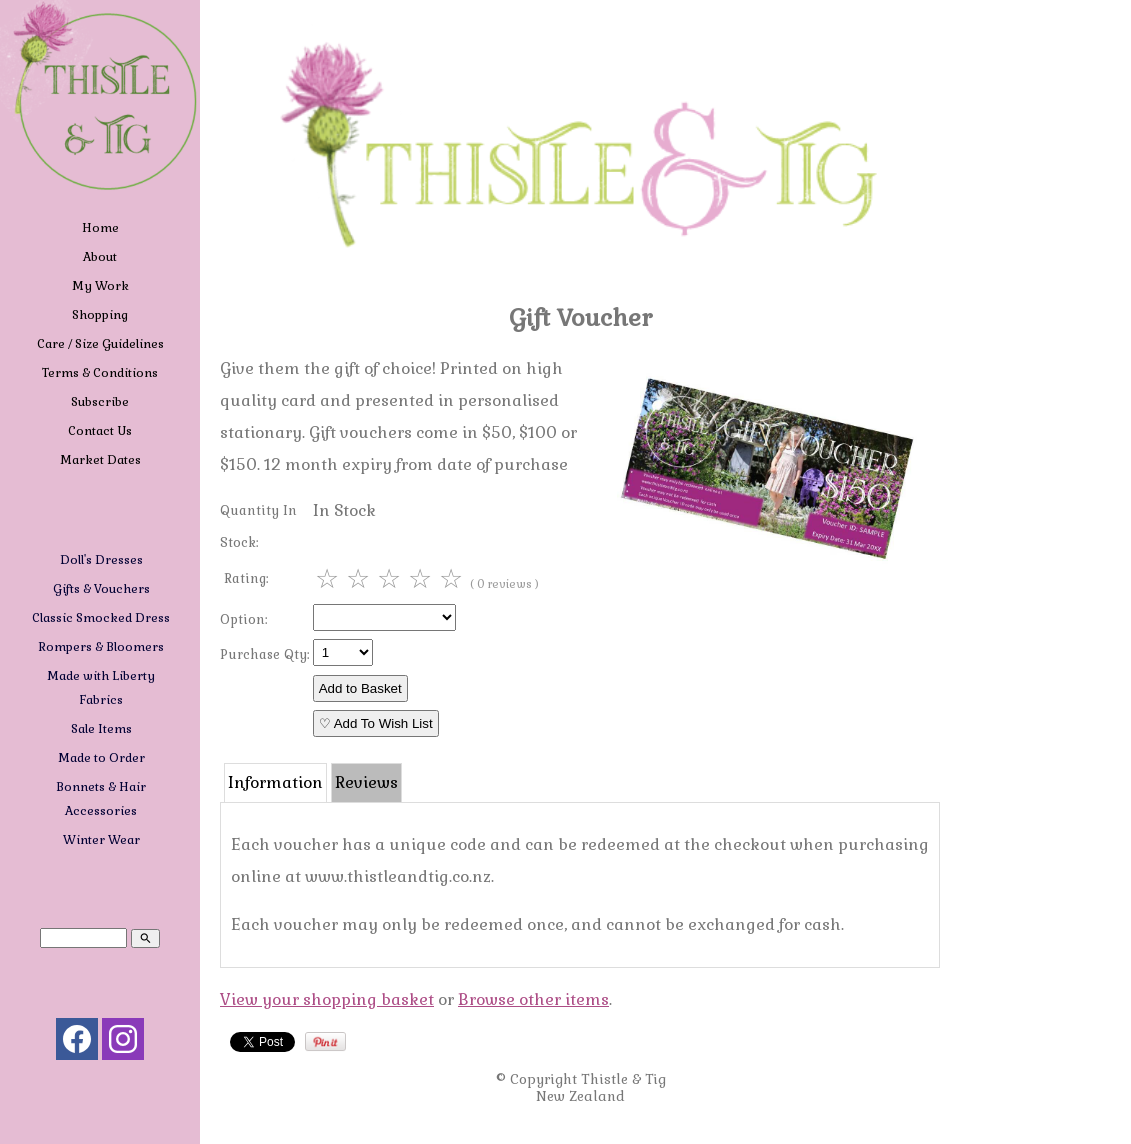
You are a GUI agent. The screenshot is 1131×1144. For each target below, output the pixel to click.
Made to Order (101, 758)
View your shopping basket (327, 999)
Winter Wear (101, 840)
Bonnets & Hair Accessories (101, 799)
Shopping (100, 315)
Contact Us (100, 431)
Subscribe (100, 402)
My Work (100, 286)
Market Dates (100, 460)
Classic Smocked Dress (101, 618)
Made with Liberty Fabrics (101, 688)
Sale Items (101, 729)
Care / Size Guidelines (100, 344)
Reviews (366, 782)
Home (100, 228)
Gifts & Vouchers (101, 589)
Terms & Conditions (100, 373)
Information (275, 782)
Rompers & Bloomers (101, 647)
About (100, 257)
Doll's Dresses (101, 560)
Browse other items (533, 999)
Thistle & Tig (623, 1079)
